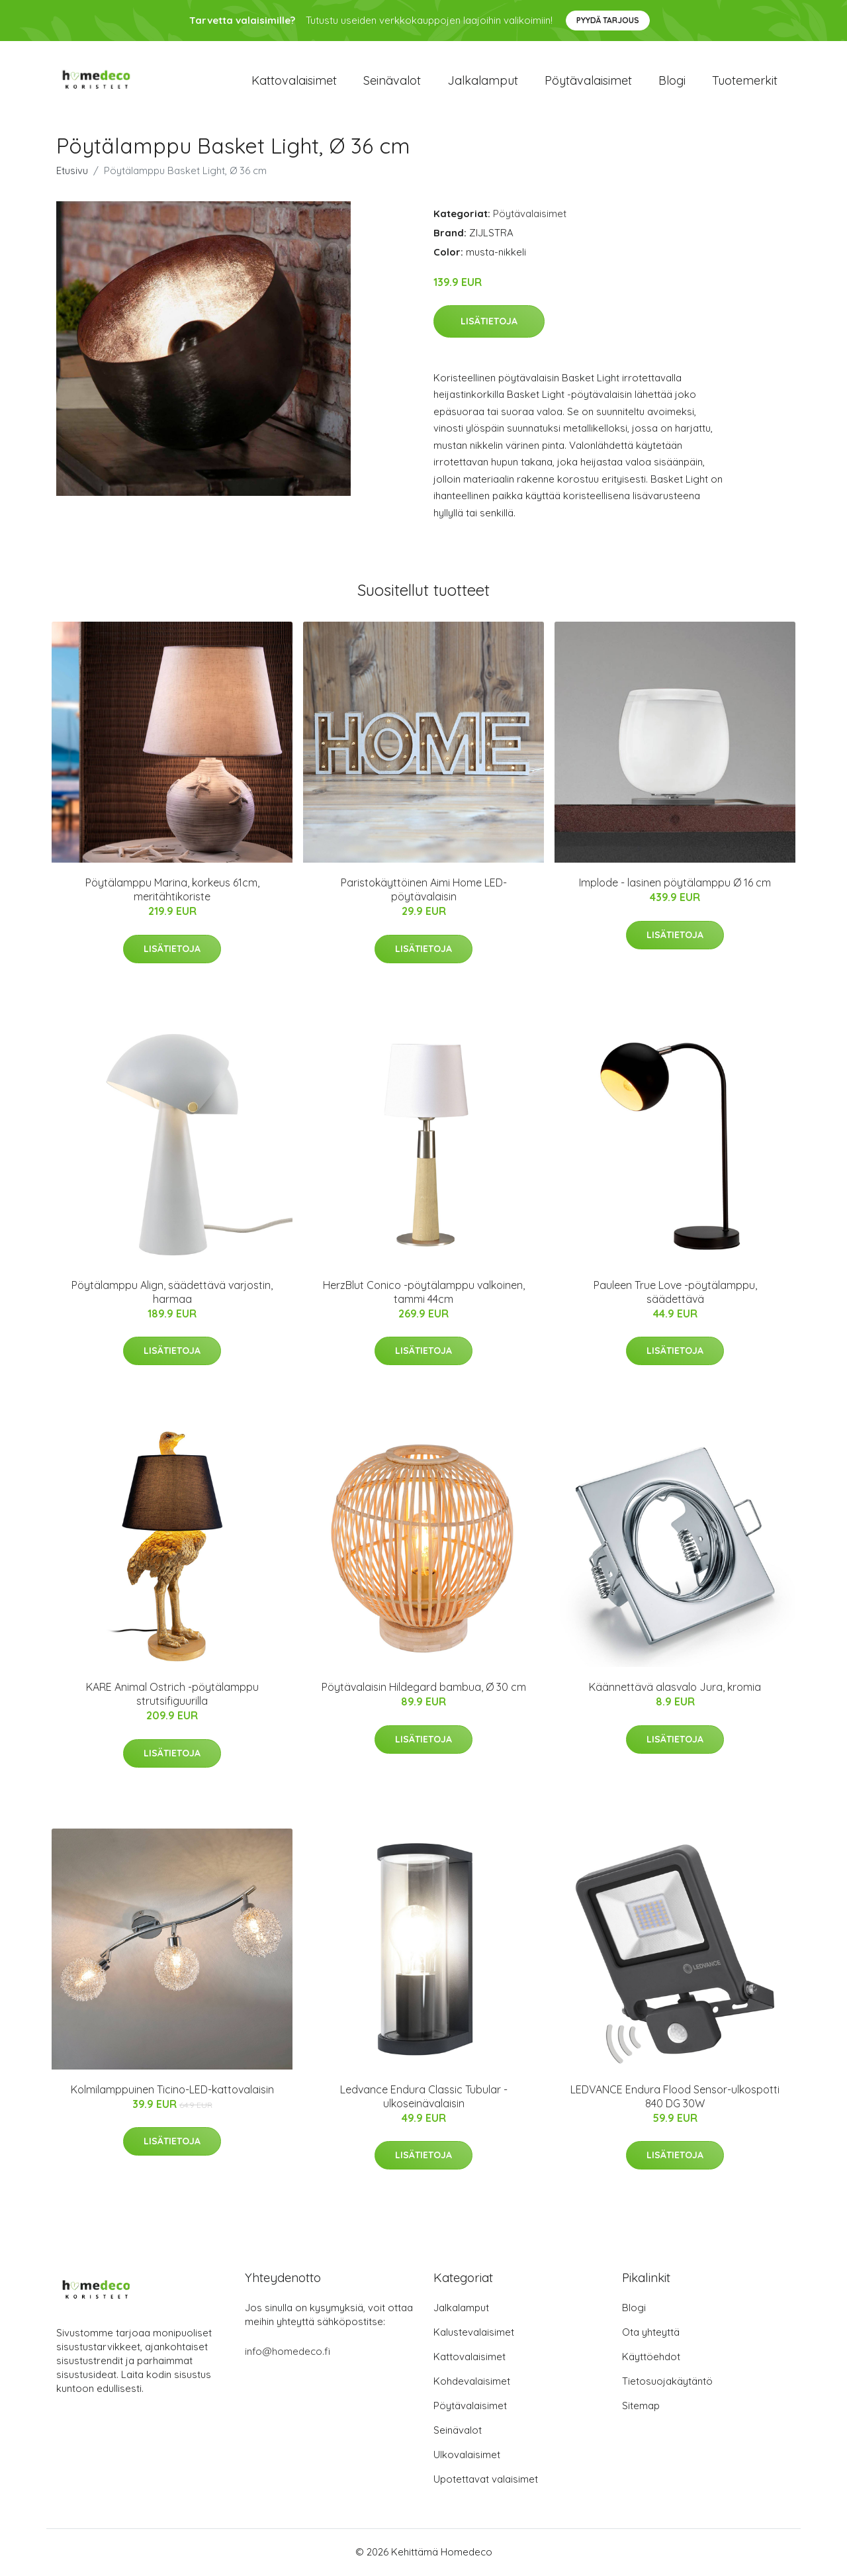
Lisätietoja (489, 322)
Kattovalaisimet (294, 80)
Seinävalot (392, 80)
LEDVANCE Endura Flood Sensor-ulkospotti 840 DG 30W (675, 2097)
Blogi (672, 80)
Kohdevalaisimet (471, 2382)
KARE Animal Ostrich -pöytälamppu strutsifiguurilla (172, 1695)
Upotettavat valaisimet (485, 2480)
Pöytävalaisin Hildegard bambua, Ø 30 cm (424, 1688)
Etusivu (72, 171)
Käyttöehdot (651, 2358)
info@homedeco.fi (287, 2352)
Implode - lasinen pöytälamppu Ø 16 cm (675, 883)
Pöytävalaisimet (588, 80)
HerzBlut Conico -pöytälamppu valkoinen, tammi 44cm (424, 1292)
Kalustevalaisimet (473, 2333)
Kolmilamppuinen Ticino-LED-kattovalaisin (172, 2090)
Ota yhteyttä (651, 2333)
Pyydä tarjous (607, 20)
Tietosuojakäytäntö (667, 2382)
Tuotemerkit (745, 80)
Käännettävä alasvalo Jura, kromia (675, 1688)
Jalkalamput (482, 80)
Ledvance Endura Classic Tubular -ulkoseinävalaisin (424, 2097)
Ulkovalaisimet (466, 2456)
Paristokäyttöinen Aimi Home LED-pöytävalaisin (424, 890)
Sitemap (641, 2407)
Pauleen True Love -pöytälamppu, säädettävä (675, 1292)
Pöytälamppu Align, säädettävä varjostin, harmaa (172, 1292)
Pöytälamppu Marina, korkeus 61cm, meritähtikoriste (172, 890)
